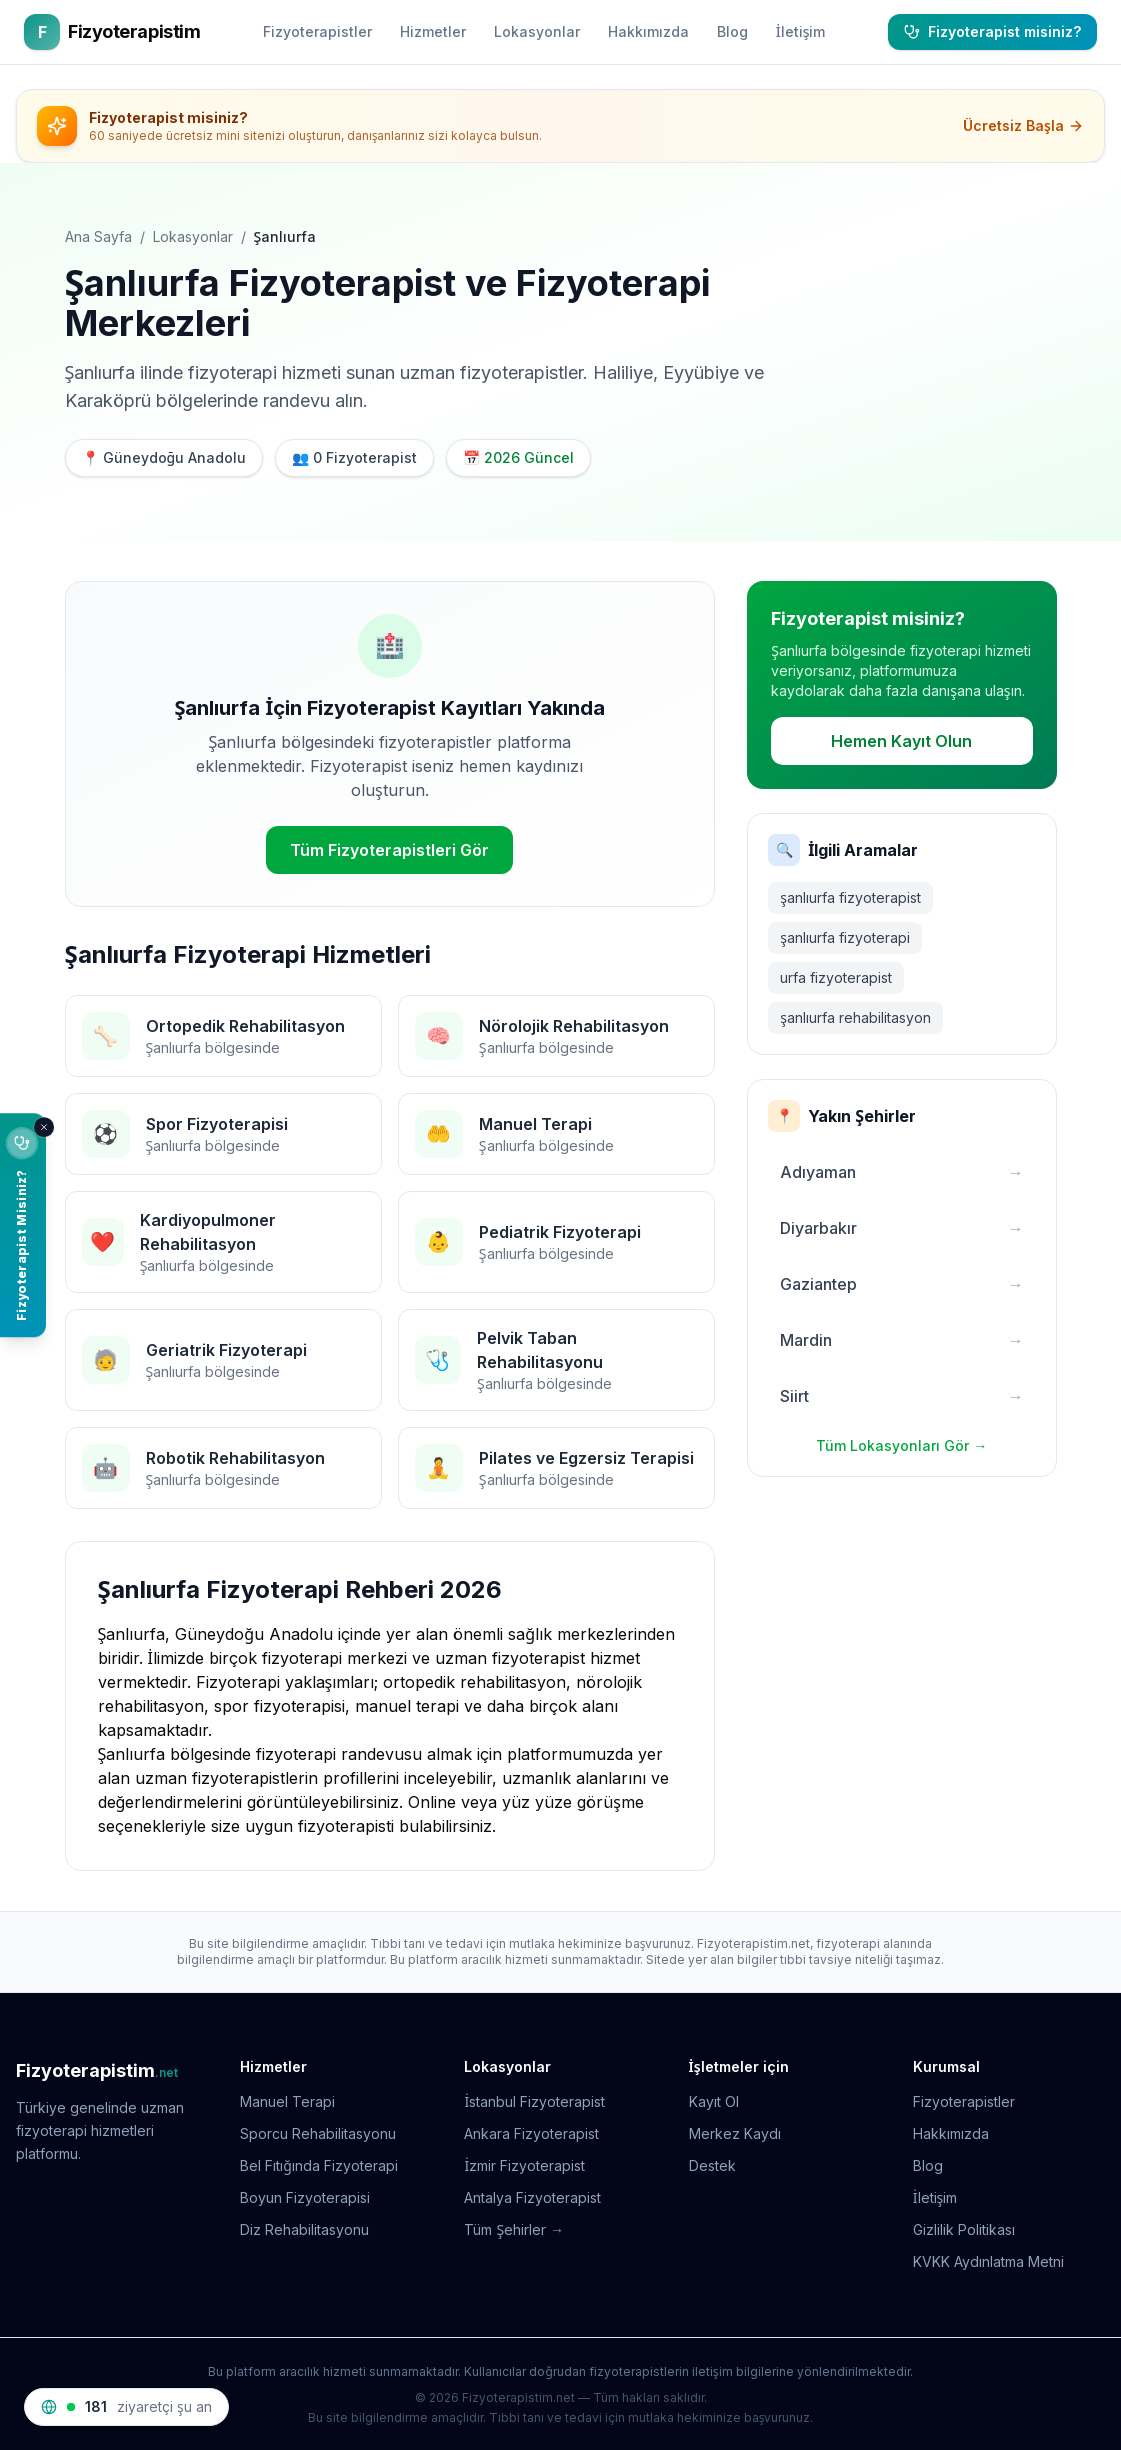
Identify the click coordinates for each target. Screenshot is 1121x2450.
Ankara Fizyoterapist (531, 2133)
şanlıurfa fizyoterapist (850, 897)
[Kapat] (44, 1127)
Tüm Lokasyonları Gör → (901, 1445)
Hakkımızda (648, 31)
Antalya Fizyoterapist (532, 2197)
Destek (712, 2165)
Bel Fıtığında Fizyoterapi (319, 2165)
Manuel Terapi (287, 2101)
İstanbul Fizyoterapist (534, 2101)
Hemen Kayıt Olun (901, 741)
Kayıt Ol (714, 2101)
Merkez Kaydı (735, 2133)
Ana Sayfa (98, 236)
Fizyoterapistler (317, 31)
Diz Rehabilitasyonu (304, 2229)
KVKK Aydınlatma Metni (988, 2261)
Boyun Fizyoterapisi (305, 2197)
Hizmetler (433, 31)
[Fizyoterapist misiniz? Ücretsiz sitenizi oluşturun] (23, 1225)
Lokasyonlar (537, 31)
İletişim (801, 31)
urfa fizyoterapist (836, 977)
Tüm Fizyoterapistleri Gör (389, 850)
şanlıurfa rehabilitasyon (855, 1017)
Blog (732, 31)
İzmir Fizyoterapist (524, 2165)
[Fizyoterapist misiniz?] (992, 32)
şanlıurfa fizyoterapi (845, 937)
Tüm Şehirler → (514, 2229)
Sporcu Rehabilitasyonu (318, 2133)
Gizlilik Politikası (964, 2229)
